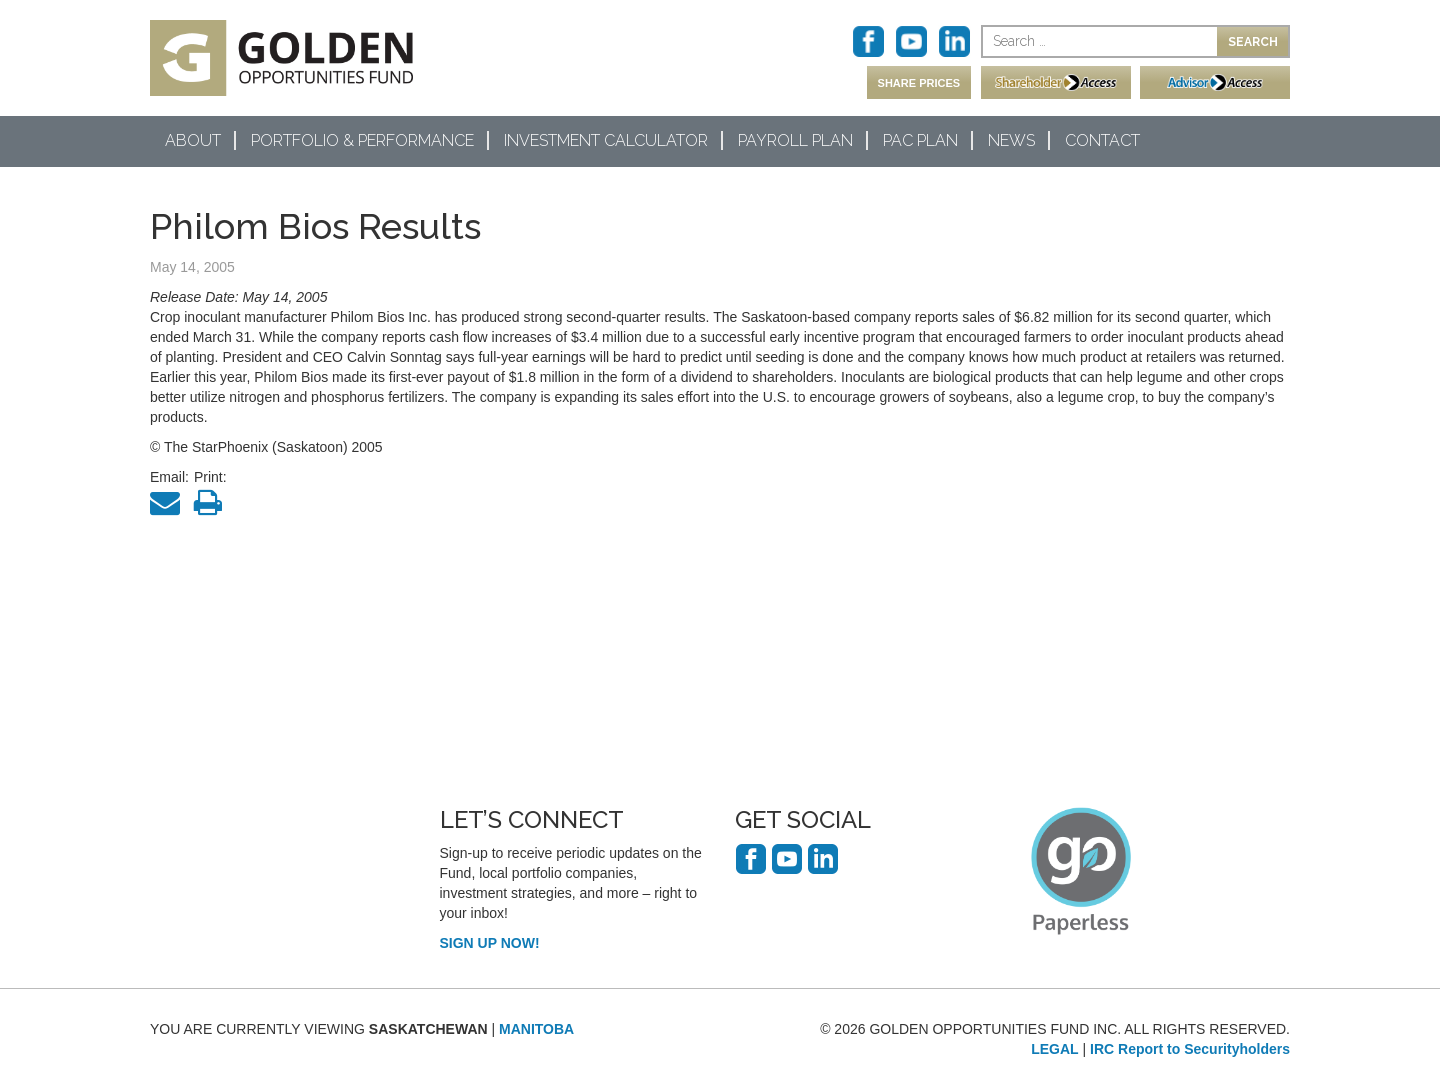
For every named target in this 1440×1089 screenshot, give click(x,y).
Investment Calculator (606, 140)
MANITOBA (536, 1029)
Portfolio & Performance (362, 140)
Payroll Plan (795, 140)
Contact (1102, 140)
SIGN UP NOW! (490, 943)
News (1011, 140)
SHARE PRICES (919, 83)
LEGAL (1054, 1049)
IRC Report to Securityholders (1190, 1049)
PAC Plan (920, 140)
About (193, 140)
